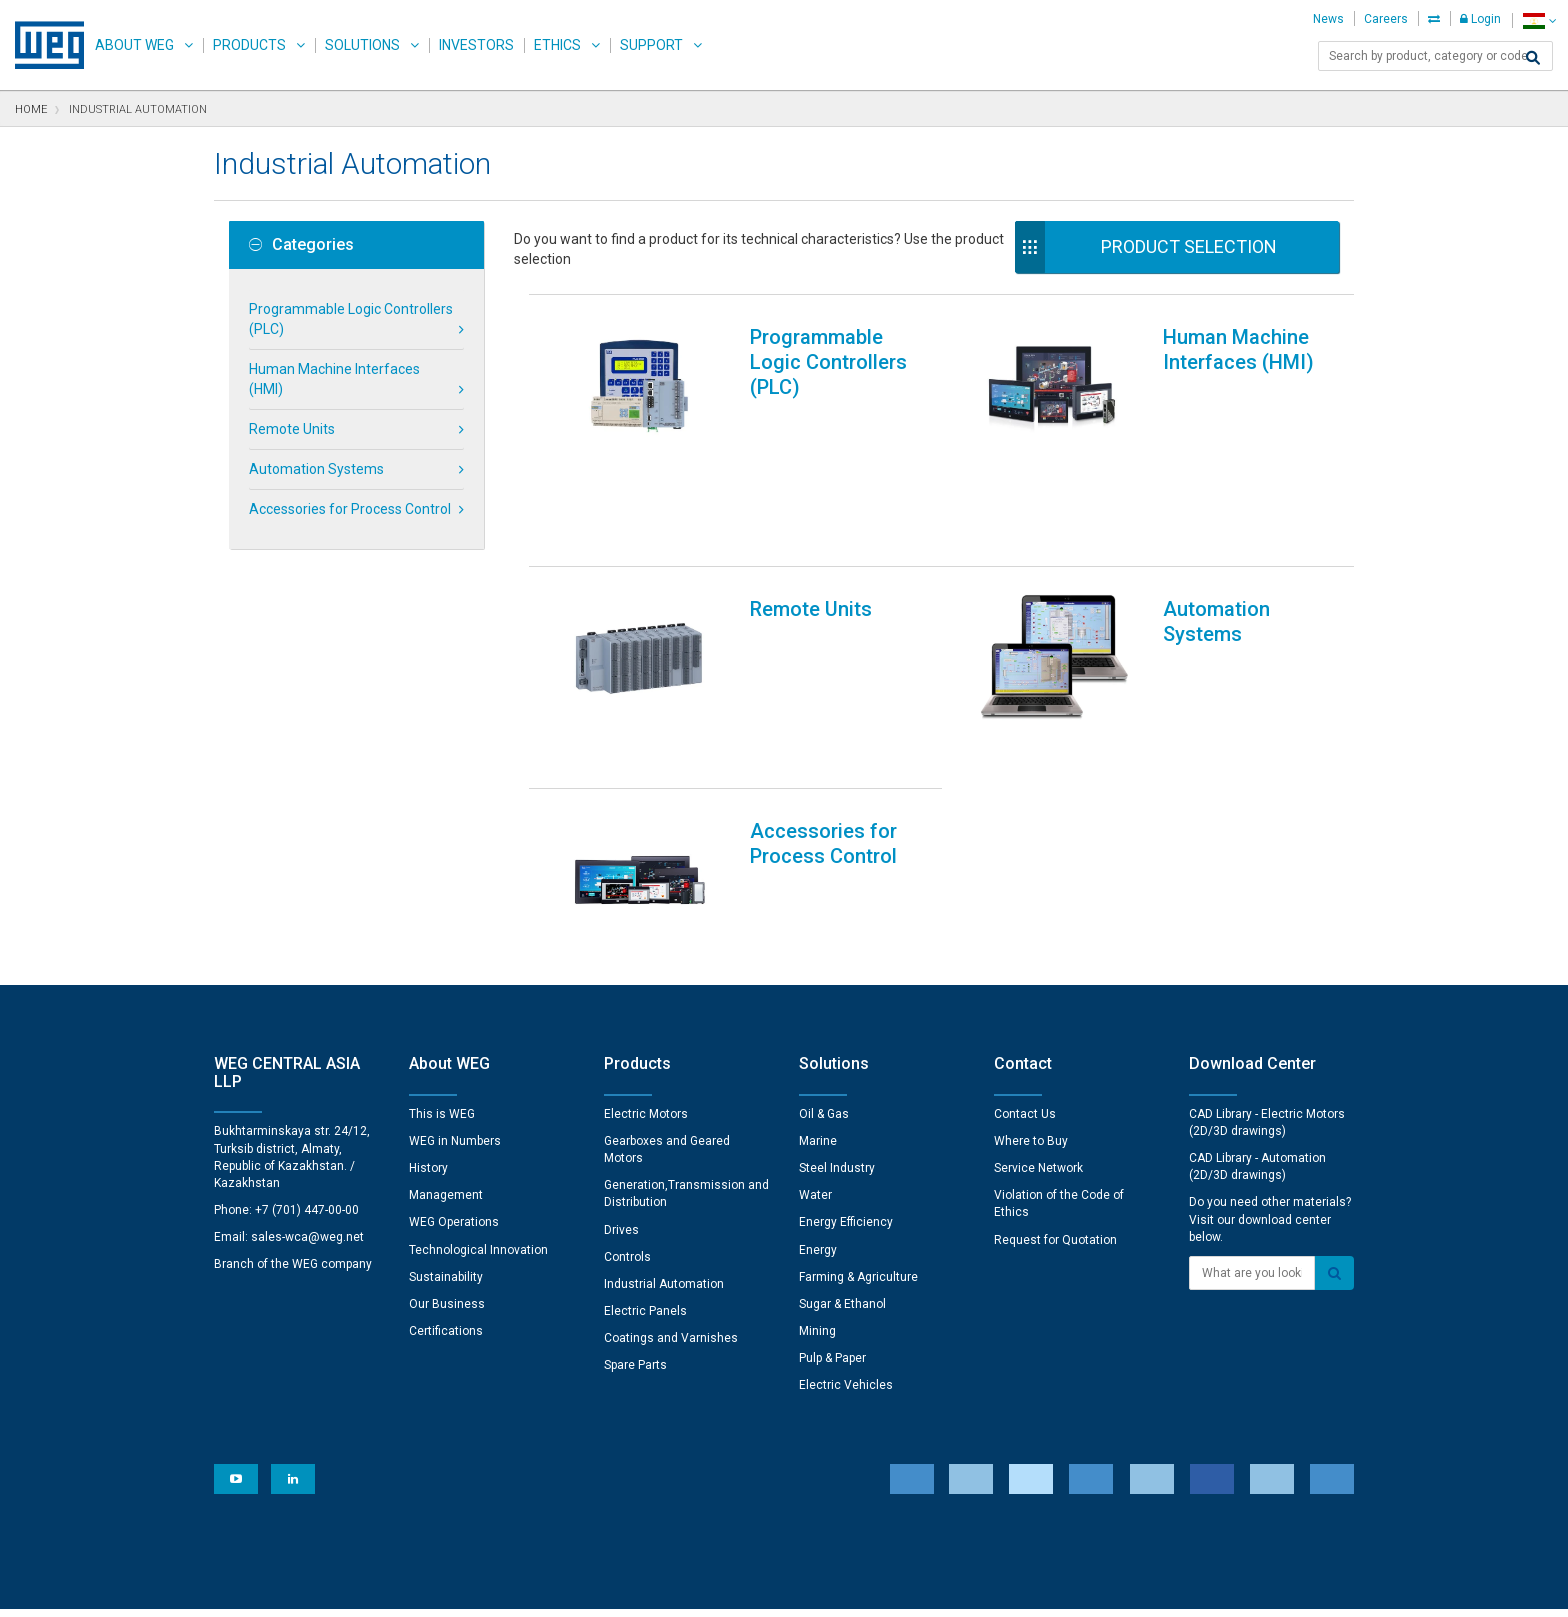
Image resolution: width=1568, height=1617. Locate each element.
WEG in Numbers (455, 1009)
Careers (1386, 19)
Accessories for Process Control (350, 509)
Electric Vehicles (846, 1253)
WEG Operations (454, 1090)
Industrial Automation (664, 1152)
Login (1480, 19)
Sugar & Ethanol (842, 1172)
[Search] (1533, 58)
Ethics (557, 45)
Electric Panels (645, 1179)
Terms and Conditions (769, 1588)
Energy (818, 1118)
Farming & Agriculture (858, 1145)
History (428, 1036)
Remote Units (292, 429)
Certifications (446, 1199)
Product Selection (1189, 246)
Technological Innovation (478, 1118)
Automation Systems (316, 469)
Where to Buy (1031, 1009)
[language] (1539, 20)
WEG (42, 45)
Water (815, 1063)
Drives (621, 1098)
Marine (818, 1009)
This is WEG (442, 982)
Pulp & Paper (832, 1226)
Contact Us (1025, 982)
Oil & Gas (824, 982)
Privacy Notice (514, 1588)
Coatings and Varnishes (671, 1206)
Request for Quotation (1055, 1108)
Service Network (1038, 1036)
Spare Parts (635, 1233)
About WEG (134, 45)
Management (446, 1063)
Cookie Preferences (802, 1527)
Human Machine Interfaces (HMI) (334, 379)
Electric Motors (646, 982)
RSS (865, 1588)
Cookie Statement (629, 1588)
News (1328, 19)
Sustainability (446, 1145)
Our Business (447, 1172)
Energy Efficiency (846, 1090)
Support (651, 45)
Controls (627, 1125)
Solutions (362, 45)
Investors (476, 45)
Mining (817, 1199)
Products (249, 45)
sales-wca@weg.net (307, 1105)
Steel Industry (837, 1036)
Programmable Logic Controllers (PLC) (351, 319)
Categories (301, 245)
